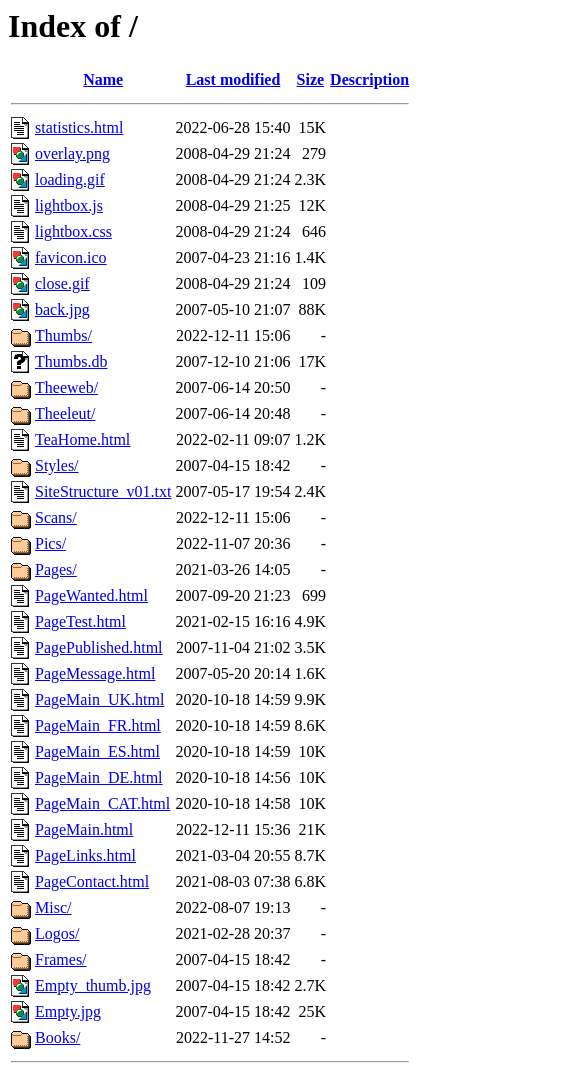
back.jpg (62, 309)
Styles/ (57, 465)
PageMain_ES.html (97, 751)
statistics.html (79, 127)
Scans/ (56, 517)
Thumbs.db (71, 361)
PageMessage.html (95, 673)
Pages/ (56, 569)
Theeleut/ (65, 413)
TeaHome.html (82, 439)
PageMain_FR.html (98, 725)
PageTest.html (80, 621)
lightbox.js (69, 205)
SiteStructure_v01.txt (103, 491)
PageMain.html (84, 829)
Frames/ (61, 959)
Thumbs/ (63, 335)
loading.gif (70, 179)
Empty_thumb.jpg (93, 985)
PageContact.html (92, 881)
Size (311, 79)
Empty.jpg (68, 1011)
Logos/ (57, 933)
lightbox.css (73, 231)
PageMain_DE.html (99, 777)
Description (369, 79)
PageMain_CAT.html (102, 803)
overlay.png (72, 153)
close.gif (62, 283)
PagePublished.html (99, 647)
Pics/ (50, 543)
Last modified (233, 79)
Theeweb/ (66, 387)
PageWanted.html (91, 595)
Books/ (57, 1037)
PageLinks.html (85, 855)
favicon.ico (71, 257)
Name (103, 79)
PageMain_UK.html (99, 699)
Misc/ (53, 907)
